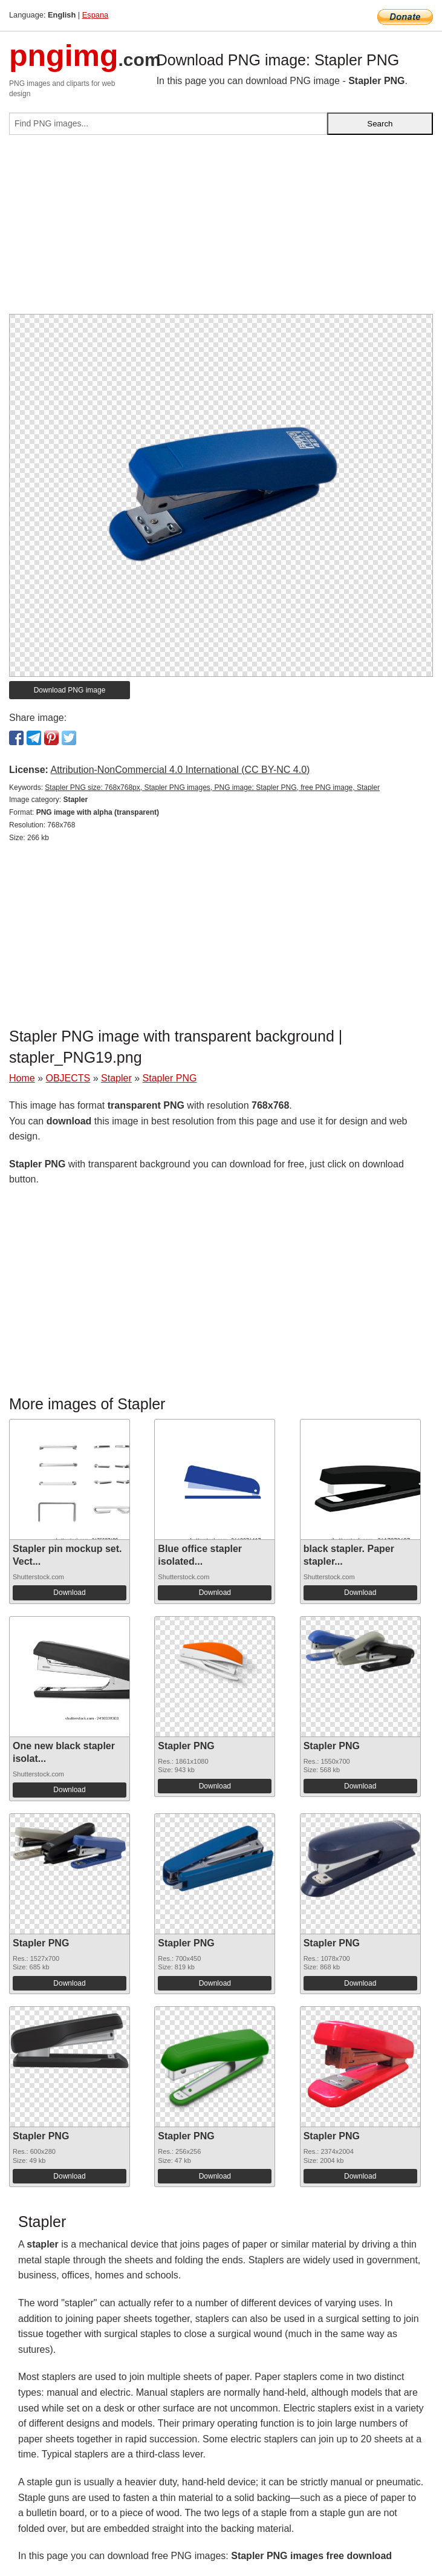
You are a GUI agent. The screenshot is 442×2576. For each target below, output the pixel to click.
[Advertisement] (221, 229)
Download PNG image (70, 690)
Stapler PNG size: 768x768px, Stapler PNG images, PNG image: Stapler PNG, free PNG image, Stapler (212, 787)
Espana (95, 14)
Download (69, 1592)
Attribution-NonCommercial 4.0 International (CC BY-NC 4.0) (180, 770)
